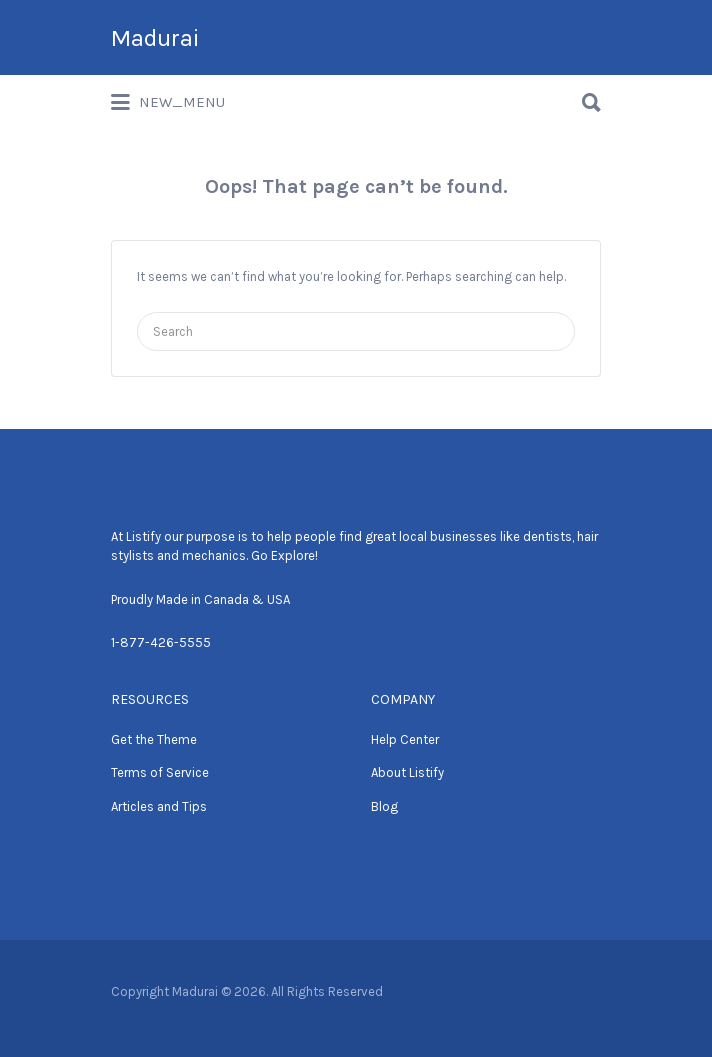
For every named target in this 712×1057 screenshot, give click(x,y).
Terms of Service (160, 772)
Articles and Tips (159, 806)
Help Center (405, 739)
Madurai (155, 38)
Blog (384, 806)
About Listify (407, 772)
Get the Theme (154, 739)
